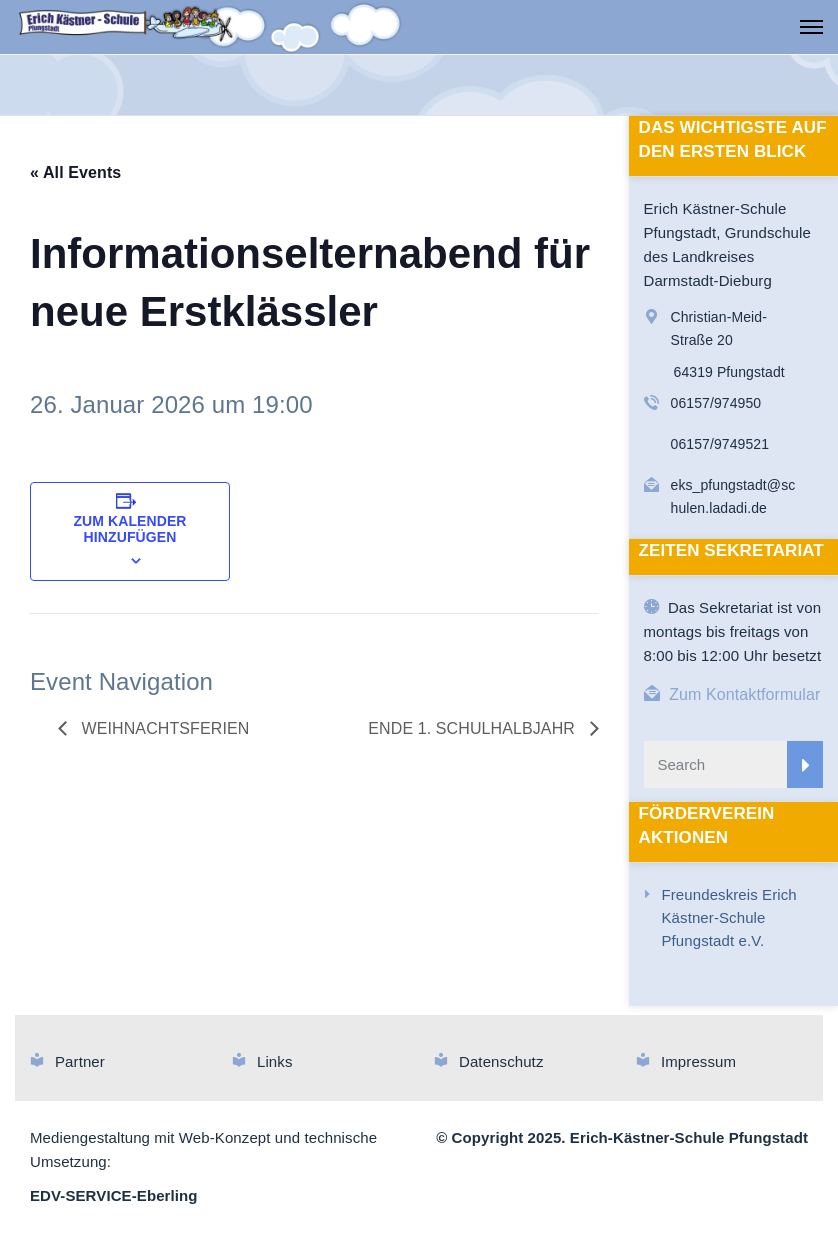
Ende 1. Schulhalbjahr (473, 728)
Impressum (698, 1061)
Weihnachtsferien (163, 728)
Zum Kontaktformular (744, 694)
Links (275, 1061)
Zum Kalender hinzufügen (129, 529)
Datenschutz (501, 1061)
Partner (80, 1061)
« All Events (75, 172)
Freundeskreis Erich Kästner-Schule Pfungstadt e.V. (729, 917)
